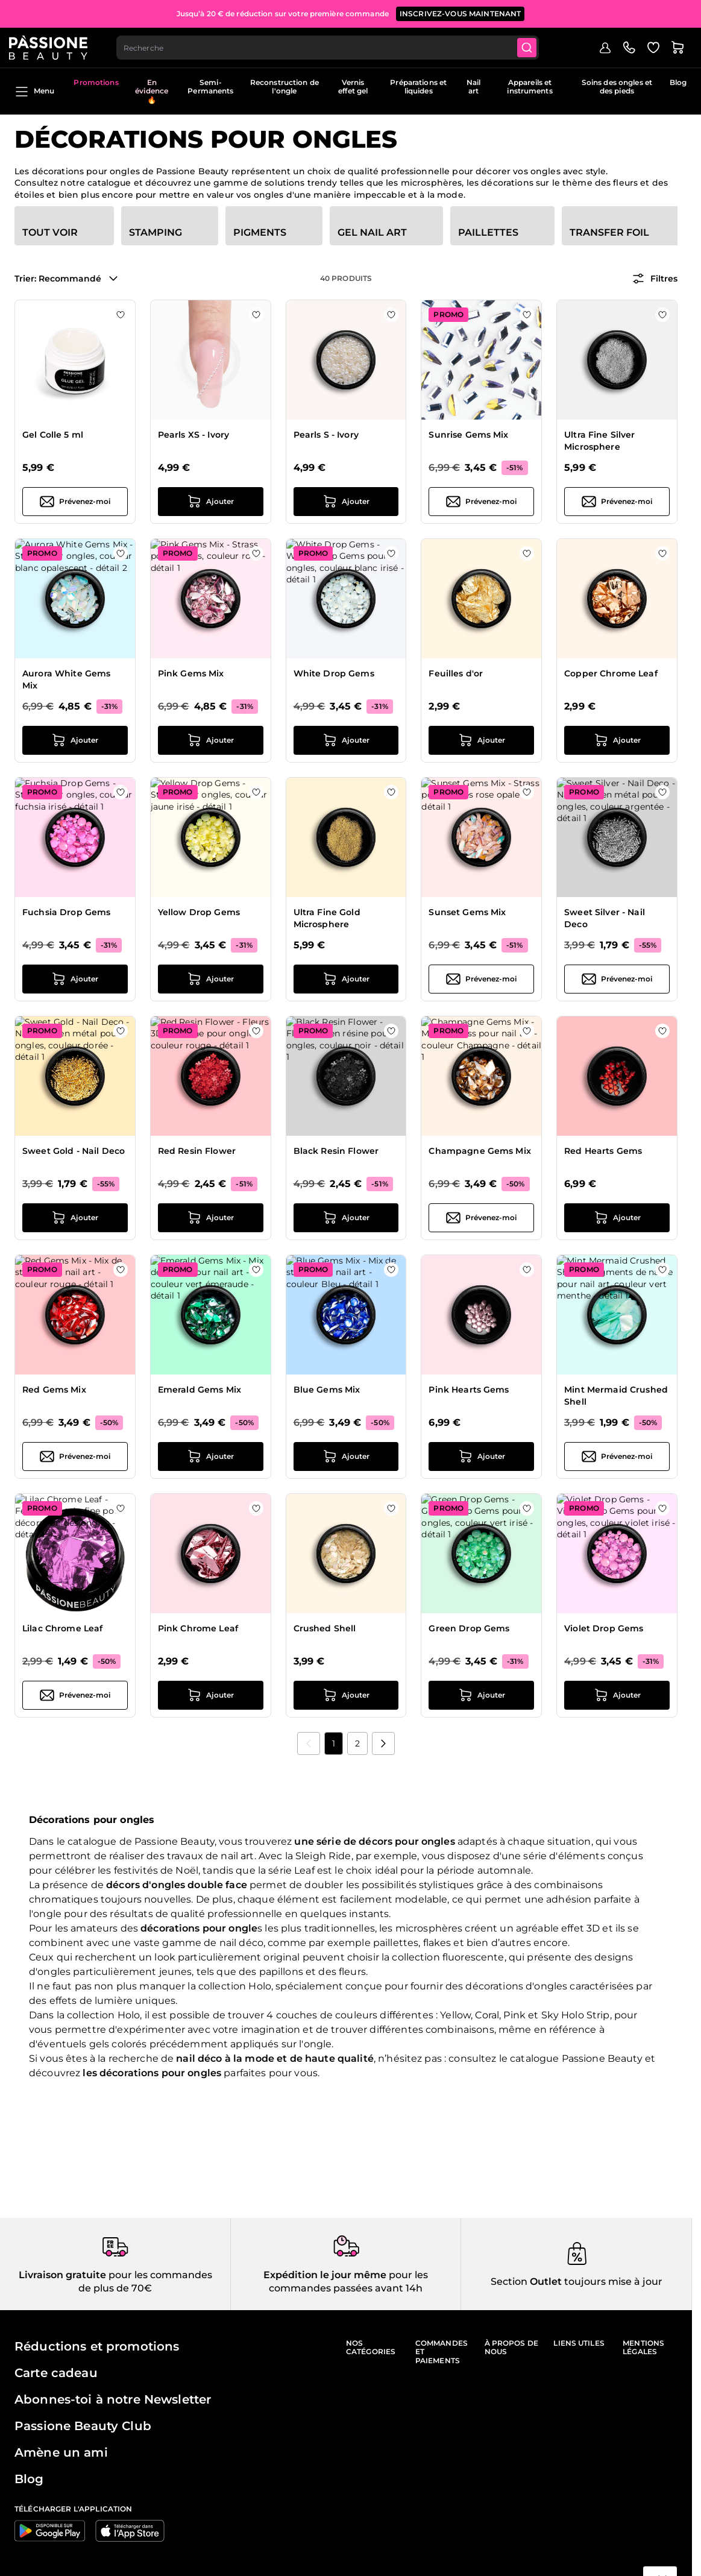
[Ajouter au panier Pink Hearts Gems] (481, 1456)
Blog (678, 82)
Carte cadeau (56, 2373)
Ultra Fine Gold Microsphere (327, 918)
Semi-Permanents (210, 86)
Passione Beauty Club (82, 2426)
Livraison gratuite (62, 2275)
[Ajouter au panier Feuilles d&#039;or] (481, 740)
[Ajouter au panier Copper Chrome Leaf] (617, 740)
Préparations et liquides (418, 86)
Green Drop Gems (469, 1628)
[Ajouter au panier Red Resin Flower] (210, 1217)
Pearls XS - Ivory (193, 434)
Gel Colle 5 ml (52, 434)
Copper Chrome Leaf (611, 673)
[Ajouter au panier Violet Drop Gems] (617, 1695)
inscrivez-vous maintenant (460, 11)
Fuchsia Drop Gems (66, 912)
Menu (34, 91)
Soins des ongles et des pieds (617, 86)
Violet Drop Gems (603, 1628)
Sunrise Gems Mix (468, 434)
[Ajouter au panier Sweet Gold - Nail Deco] (75, 1217)
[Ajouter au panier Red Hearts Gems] (617, 1217)
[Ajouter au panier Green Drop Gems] (481, 1695)
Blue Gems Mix (327, 1389)
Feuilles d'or (456, 673)
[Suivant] (383, 1743)
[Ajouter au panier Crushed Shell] (346, 1695)
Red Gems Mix (54, 1389)
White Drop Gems (334, 673)
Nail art (473, 86)
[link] (308, 1743)
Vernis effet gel (353, 86)
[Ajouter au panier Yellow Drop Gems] (210, 979)
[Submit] (536, 46)
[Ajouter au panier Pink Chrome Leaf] (210, 1695)
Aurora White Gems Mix (66, 679)
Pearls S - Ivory (326, 434)
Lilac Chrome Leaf (62, 1628)
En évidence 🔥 (151, 91)
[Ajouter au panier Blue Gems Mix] (346, 1456)
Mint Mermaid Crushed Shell (616, 1395)
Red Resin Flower (197, 1150)
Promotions (96, 82)
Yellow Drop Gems (199, 912)
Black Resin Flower (336, 1150)
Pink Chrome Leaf (198, 1628)
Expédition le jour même (324, 2275)
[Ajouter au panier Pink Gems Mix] (210, 740)
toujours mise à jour (612, 2281)
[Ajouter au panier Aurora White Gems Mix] (75, 740)
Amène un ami (61, 2452)
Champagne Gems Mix (480, 1150)
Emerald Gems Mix (199, 1389)
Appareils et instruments (529, 86)
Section (509, 2281)
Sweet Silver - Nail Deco (604, 918)
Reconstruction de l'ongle (284, 86)
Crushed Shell (325, 1628)
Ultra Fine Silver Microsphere (599, 440)
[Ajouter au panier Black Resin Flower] (346, 1217)
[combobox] (335, 46)
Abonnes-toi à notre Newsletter (112, 2399)
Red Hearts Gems (603, 1150)
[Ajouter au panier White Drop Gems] (346, 740)
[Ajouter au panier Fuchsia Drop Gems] (75, 979)
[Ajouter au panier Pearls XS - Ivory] (210, 501)
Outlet (544, 2281)
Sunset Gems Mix (467, 912)
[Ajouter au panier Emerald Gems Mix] (210, 1456)
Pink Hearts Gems (469, 1389)
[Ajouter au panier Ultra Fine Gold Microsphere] (346, 979)
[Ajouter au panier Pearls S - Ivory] (346, 501)
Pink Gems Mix (191, 673)
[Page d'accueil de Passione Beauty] (53, 46)
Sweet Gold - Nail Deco (73, 1150)
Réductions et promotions (96, 2346)
